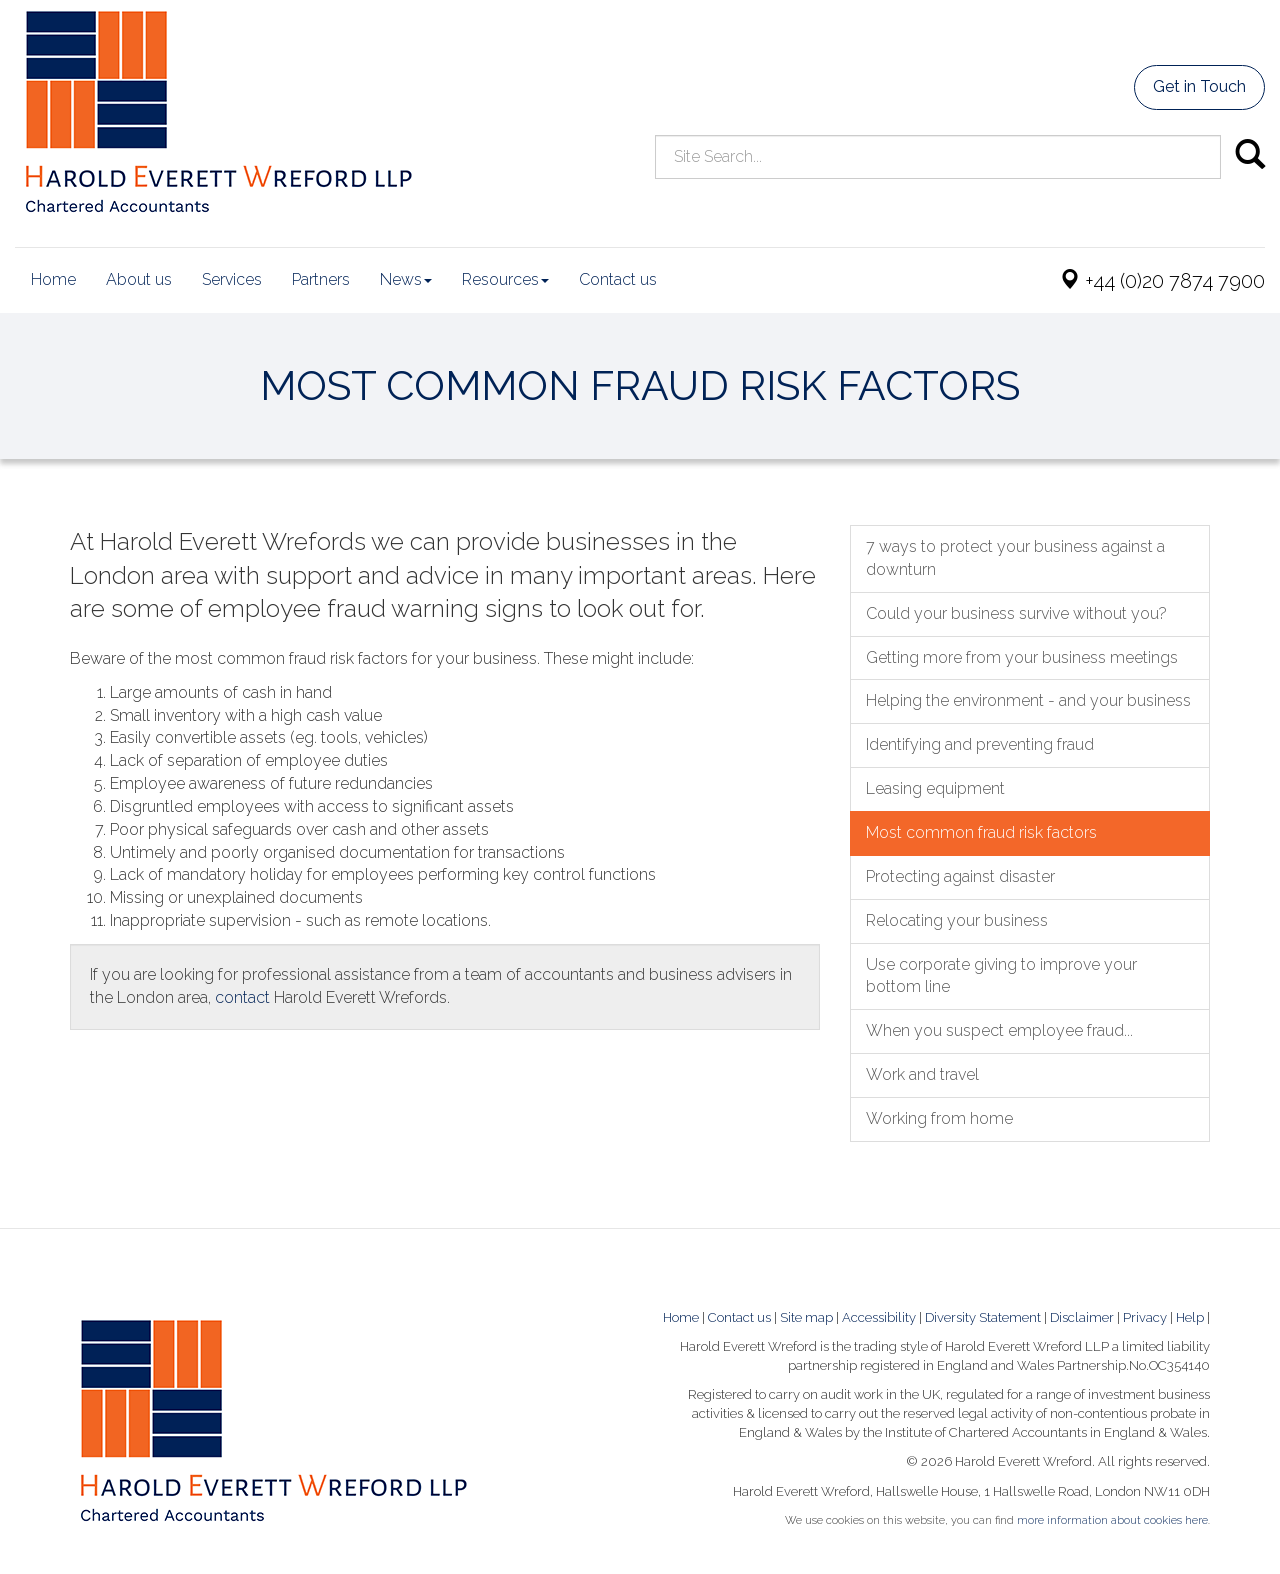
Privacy (1145, 1317)
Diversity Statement (983, 1317)
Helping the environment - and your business (1028, 700)
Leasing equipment (935, 788)
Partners (321, 279)
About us (139, 279)
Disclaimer (1082, 1317)
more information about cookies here (1112, 1520)
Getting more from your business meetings (1022, 657)
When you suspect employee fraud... (999, 1030)
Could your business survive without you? (1016, 613)
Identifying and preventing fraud (980, 744)
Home (53, 279)
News (406, 279)
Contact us (618, 279)
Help (1190, 1317)
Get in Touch (1199, 86)
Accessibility (879, 1317)
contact (242, 997)
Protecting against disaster (960, 876)
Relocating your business (957, 920)
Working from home (939, 1118)
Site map (806, 1317)
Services (232, 279)
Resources (505, 279)
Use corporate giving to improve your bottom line (1001, 976)
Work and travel (922, 1074)
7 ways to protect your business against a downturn (1015, 558)
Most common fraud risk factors (981, 832)
